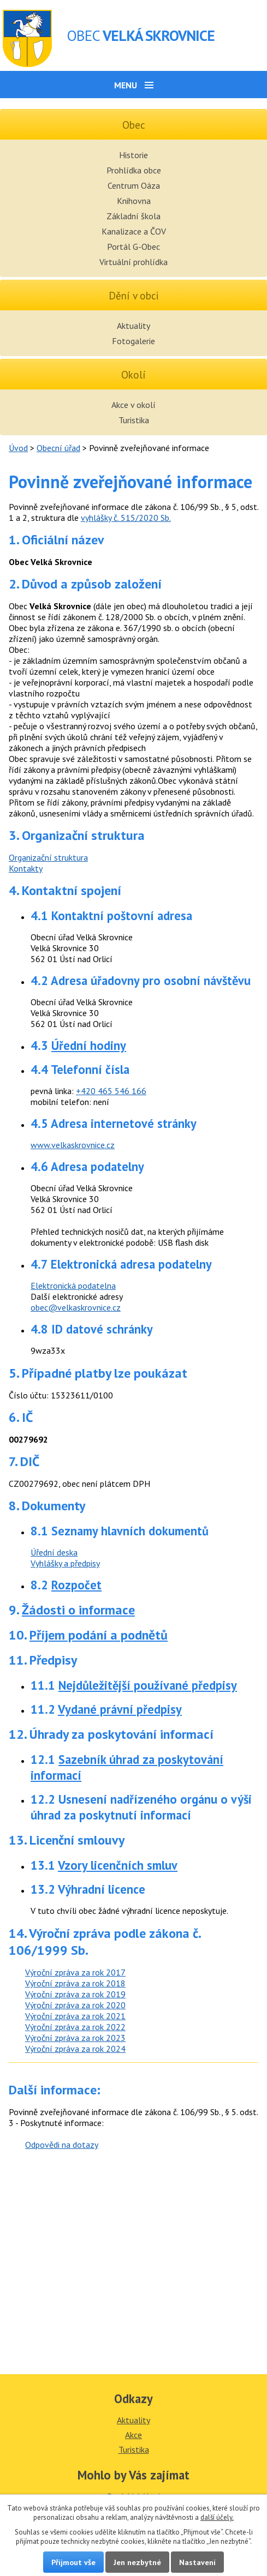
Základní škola (133, 216)
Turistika (133, 420)
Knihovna (134, 200)
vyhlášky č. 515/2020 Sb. (126, 517)
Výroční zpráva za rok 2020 (75, 2004)
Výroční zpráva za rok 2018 (75, 1983)
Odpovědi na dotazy (61, 2144)
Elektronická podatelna (73, 1285)
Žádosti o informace (78, 1609)
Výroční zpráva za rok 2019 (75, 1994)
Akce (133, 2434)
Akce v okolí (133, 404)
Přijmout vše (73, 2562)
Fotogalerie (133, 340)
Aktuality (133, 325)
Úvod (18, 447)
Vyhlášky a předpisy (65, 1563)
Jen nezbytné (137, 2562)
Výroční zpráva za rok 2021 (75, 2015)
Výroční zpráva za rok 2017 (75, 1972)
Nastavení (197, 2562)
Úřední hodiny (88, 1045)
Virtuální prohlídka (133, 261)
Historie (133, 154)
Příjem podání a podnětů (98, 1634)
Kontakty (26, 868)
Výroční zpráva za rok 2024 (75, 2048)
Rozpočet (76, 1585)
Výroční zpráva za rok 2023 (75, 2037)
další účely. (217, 2517)
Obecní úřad (58, 447)
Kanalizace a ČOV (134, 231)
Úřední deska (54, 1552)
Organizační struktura (48, 857)
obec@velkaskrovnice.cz (76, 1307)
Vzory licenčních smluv (117, 1865)
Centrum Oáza (134, 185)
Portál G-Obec (133, 246)
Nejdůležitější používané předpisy (147, 1685)
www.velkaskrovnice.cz (73, 1144)
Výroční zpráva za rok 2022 (75, 2026)
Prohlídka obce (133, 170)
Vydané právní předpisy (120, 1709)
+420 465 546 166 (111, 1090)
